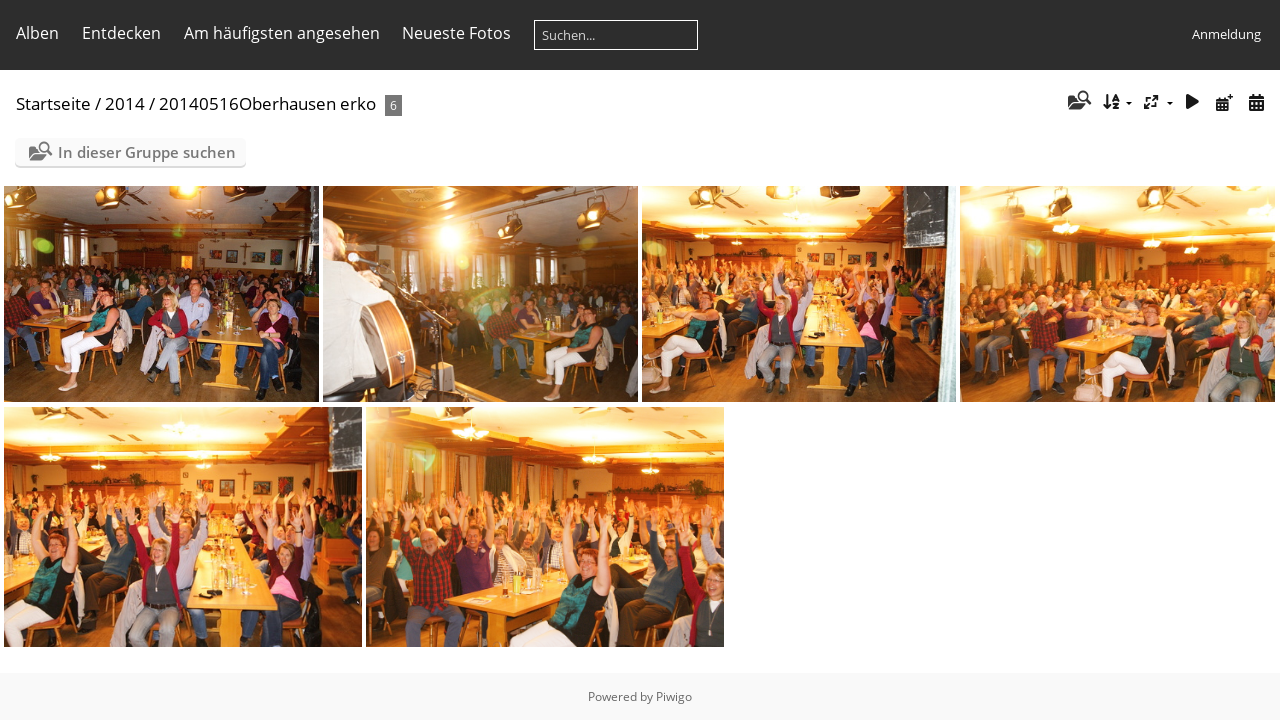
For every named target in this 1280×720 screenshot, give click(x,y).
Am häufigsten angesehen (282, 33)
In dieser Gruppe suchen (147, 152)
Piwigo (674, 696)
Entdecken (121, 33)
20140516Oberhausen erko (267, 103)
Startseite (53, 103)
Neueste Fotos (456, 33)
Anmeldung (1226, 34)
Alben (37, 33)
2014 (125, 103)
